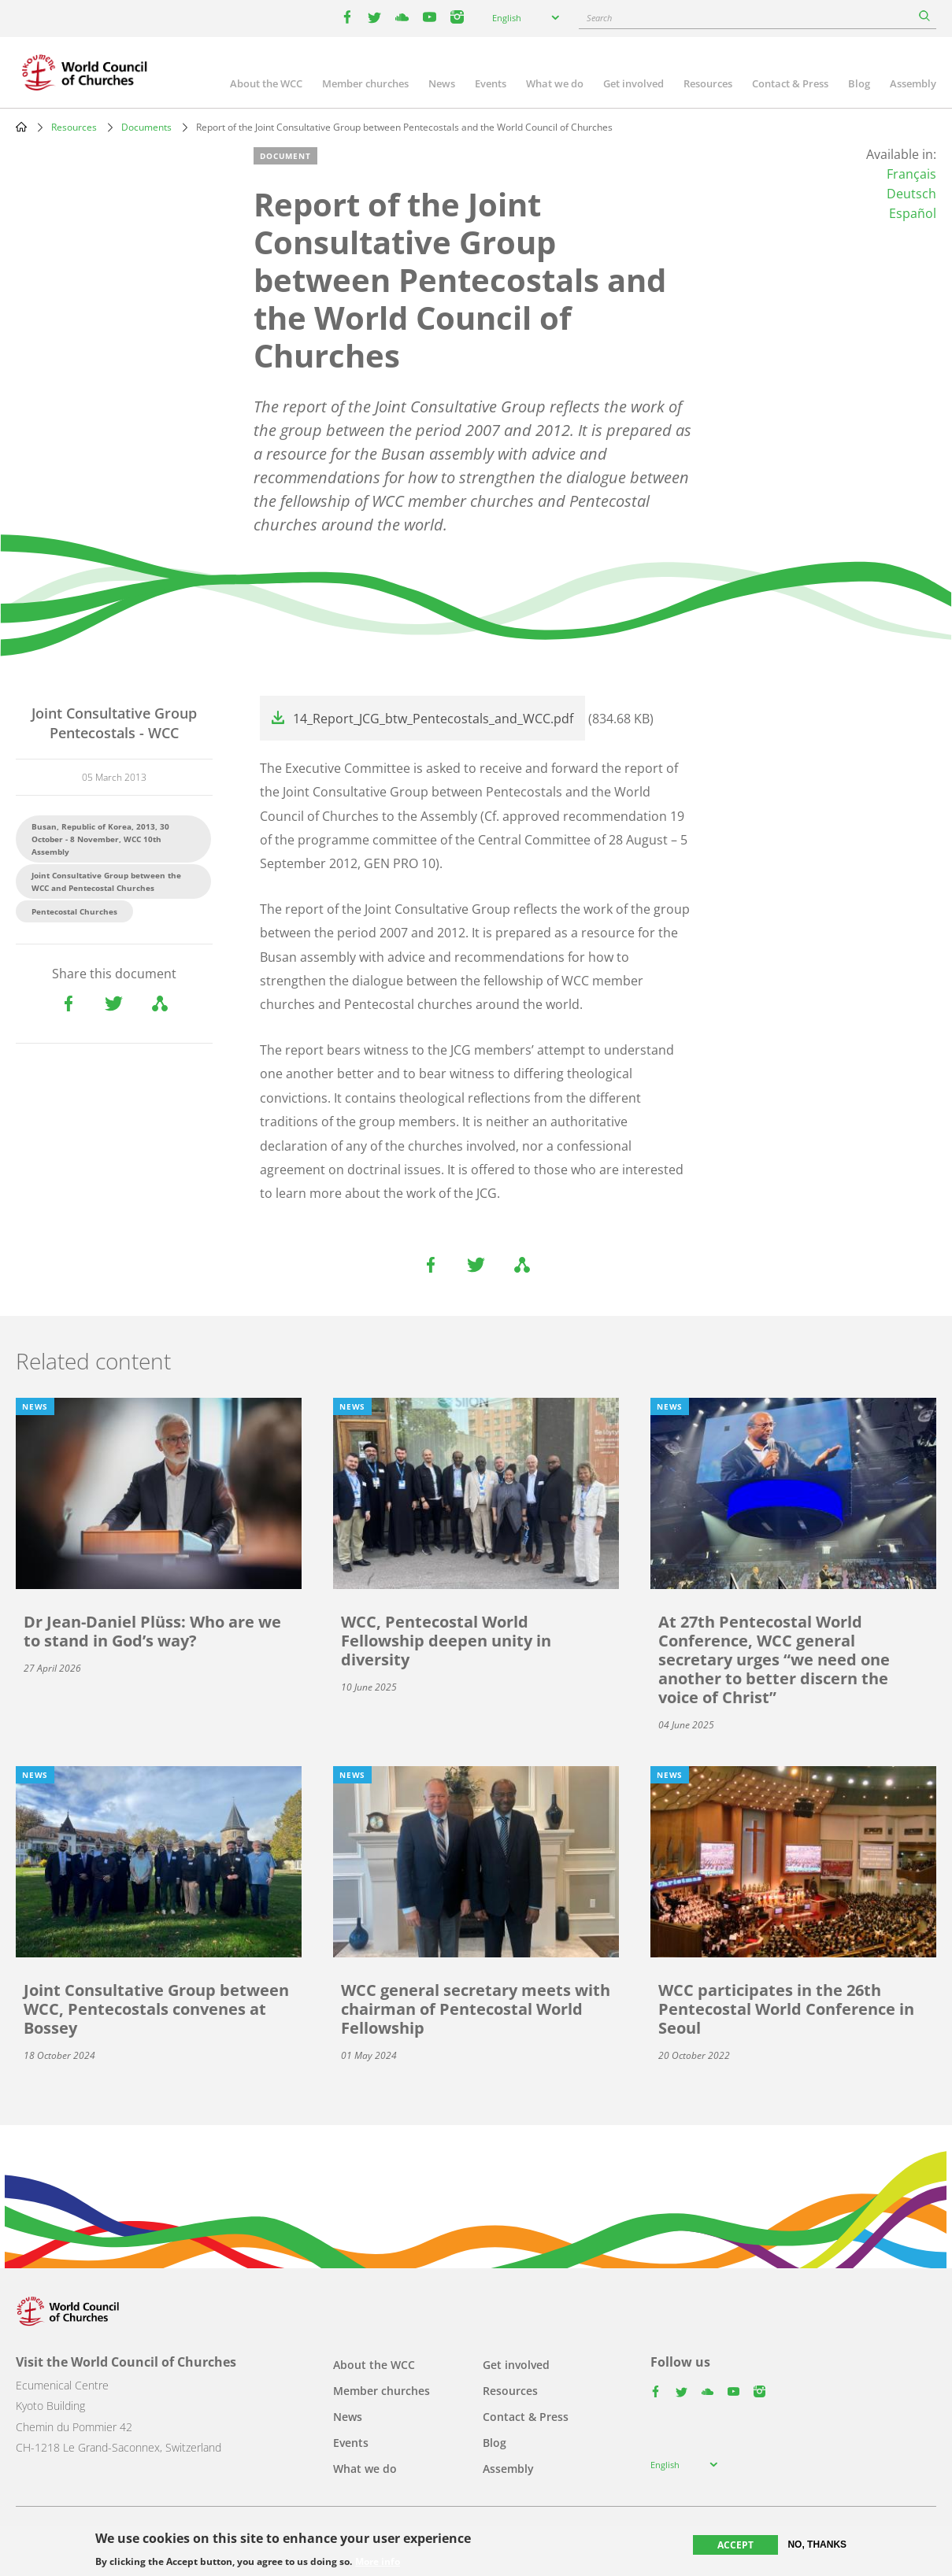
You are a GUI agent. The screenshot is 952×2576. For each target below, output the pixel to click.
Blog (859, 83)
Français (911, 174)
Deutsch (911, 193)
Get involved (633, 83)
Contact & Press (790, 83)
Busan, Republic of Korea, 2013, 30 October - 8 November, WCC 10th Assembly (100, 839)
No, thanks (816, 2544)
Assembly (913, 83)
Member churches (365, 83)
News (441, 83)
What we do (554, 83)
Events (490, 83)
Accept (735, 2545)
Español (912, 213)
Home (21, 126)
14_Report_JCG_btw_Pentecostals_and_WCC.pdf (433, 718)
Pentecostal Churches (74, 911)
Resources (707, 83)
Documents (146, 127)
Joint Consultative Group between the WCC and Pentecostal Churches (106, 881)
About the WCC (266, 83)
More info (377, 2561)
